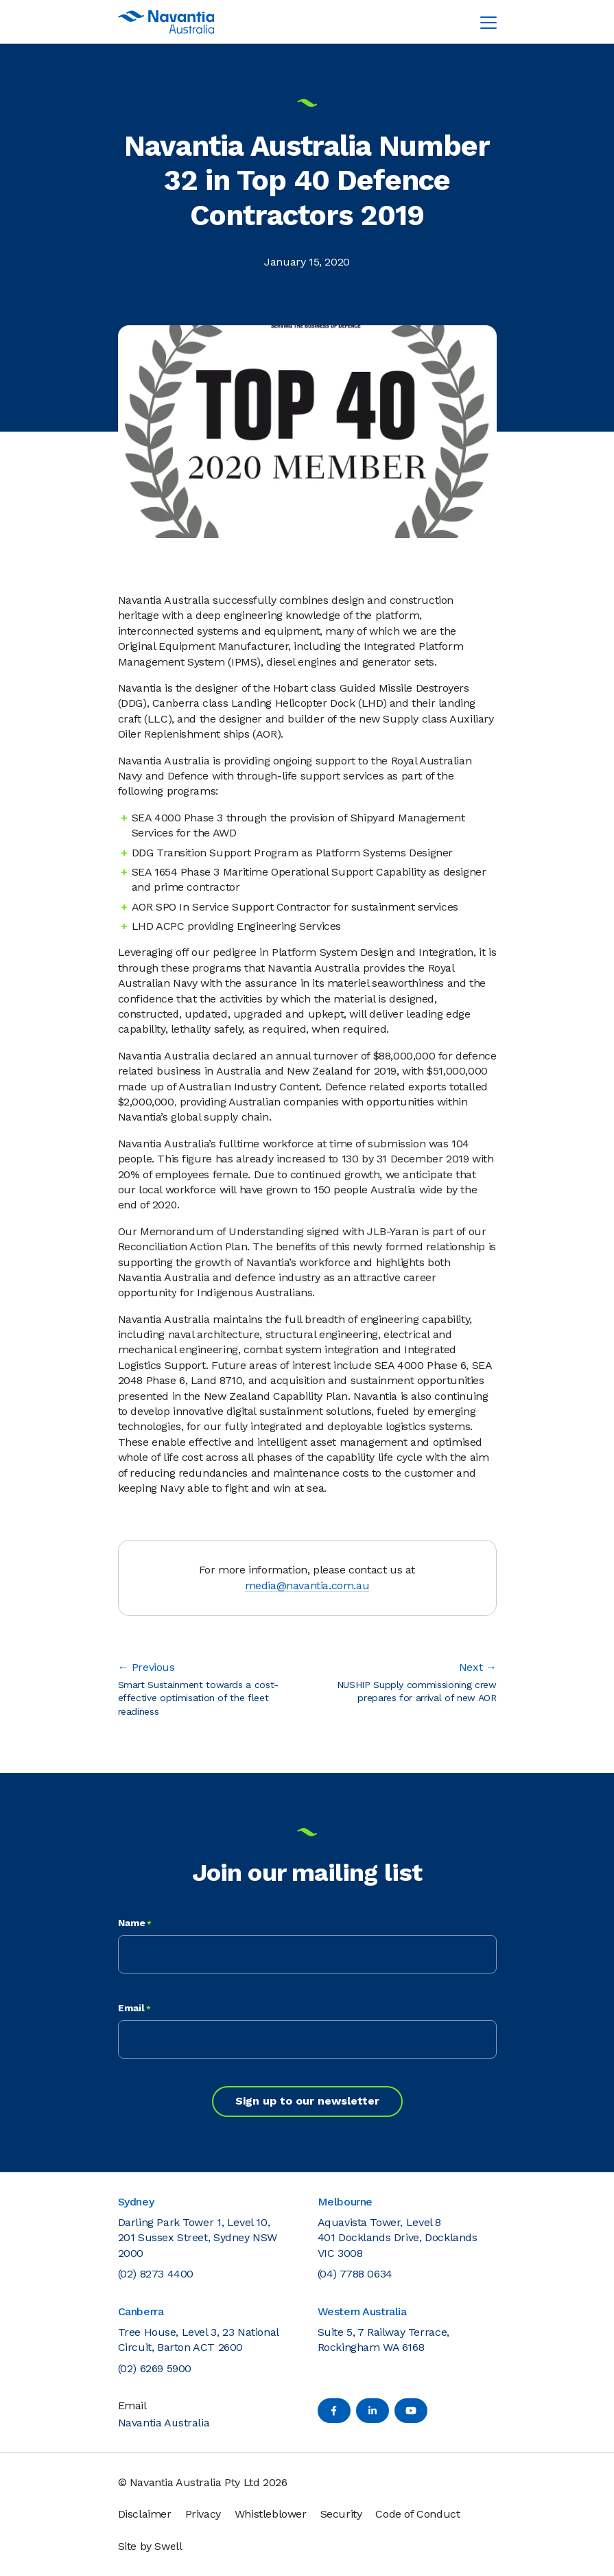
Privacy (203, 2513)
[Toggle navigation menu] (488, 22)
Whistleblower (271, 2513)
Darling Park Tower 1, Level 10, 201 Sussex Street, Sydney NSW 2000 (197, 2238)
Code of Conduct (417, 2513)
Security (341, 2513)
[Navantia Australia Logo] (166, 22)
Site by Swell (150, 2546)
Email (134, 2008)
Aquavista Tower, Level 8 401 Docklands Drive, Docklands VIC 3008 (397, 2238)
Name (135, 1923)
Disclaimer (145, 2513)
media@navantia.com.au (307, 1585)
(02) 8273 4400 (155, 2273)
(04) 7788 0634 (355, 2273)
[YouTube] (410, 2410)
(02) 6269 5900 (154, 2368)
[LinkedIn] (372, 2410)
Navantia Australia (164, 2422)
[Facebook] (334, 2410)
